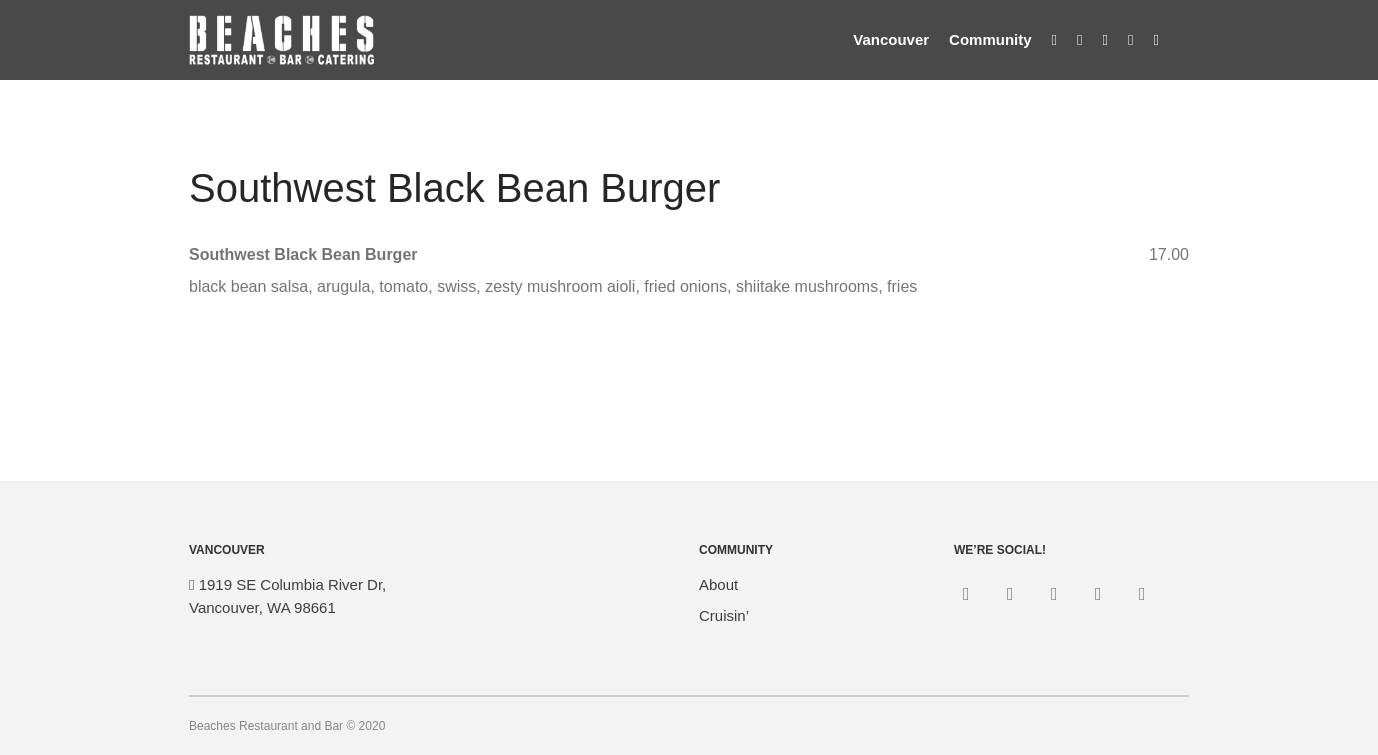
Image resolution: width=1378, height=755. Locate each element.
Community (990, 39)
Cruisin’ (724, 615)
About (718, 584)
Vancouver (891, 39)
